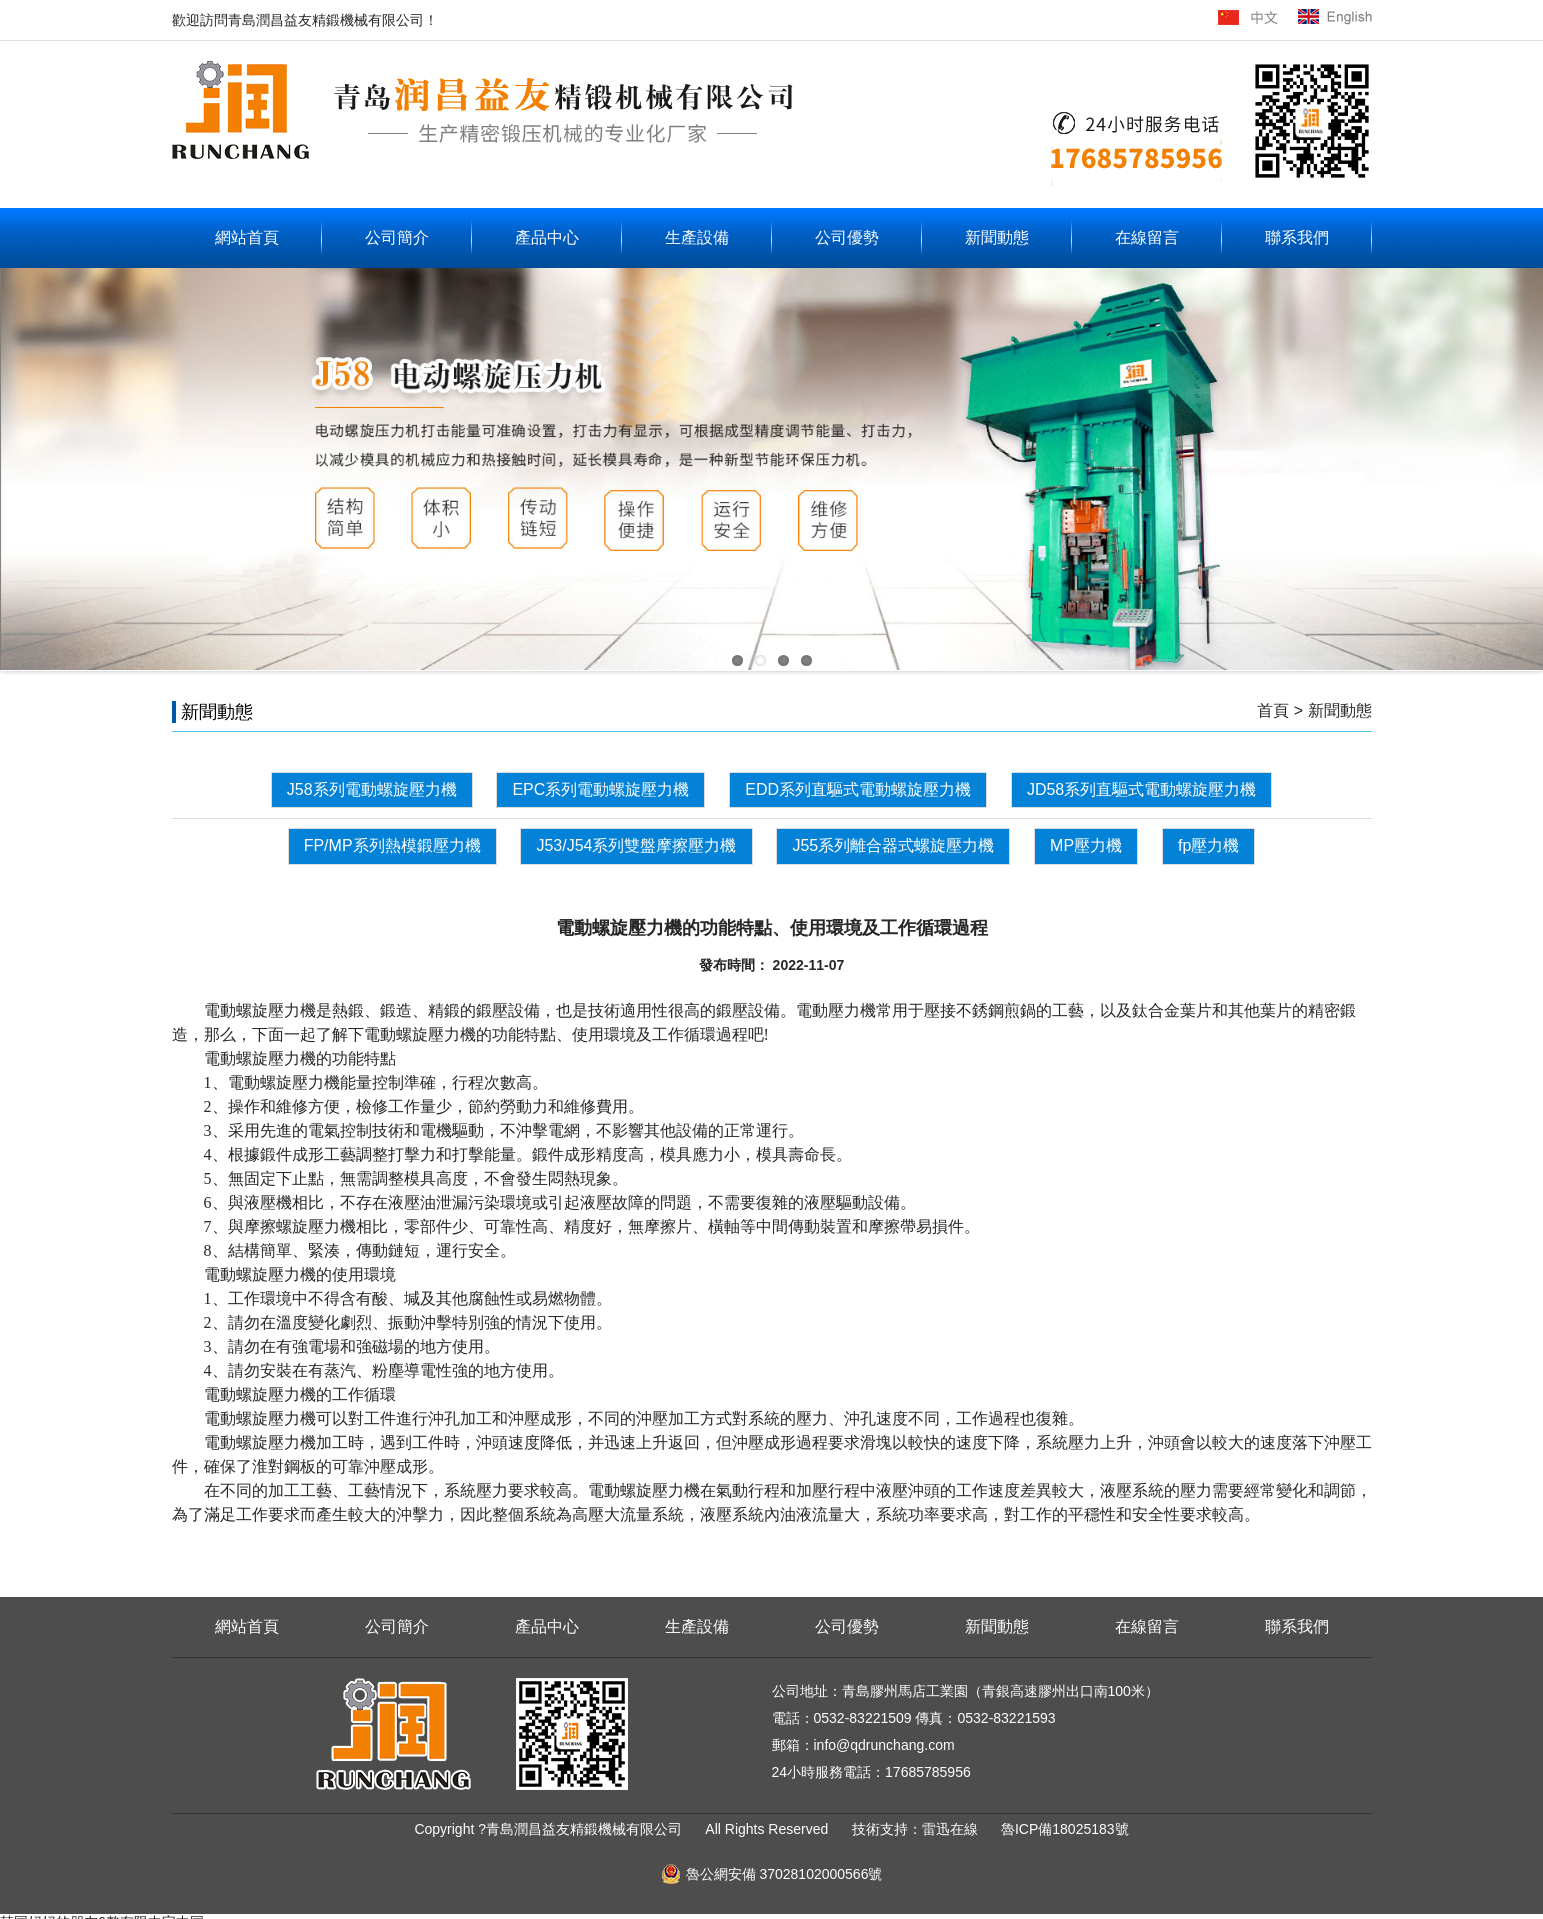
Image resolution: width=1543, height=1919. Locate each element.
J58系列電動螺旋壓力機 (372, 789)
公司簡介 (397, 237)
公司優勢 (847, 237)
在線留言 (1147, 237)
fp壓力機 (1208, 845)
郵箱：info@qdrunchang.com (863, 1745)
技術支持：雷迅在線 (917, 1829)
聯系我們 (1297, 237)
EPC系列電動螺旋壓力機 (600, 789)
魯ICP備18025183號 (1065, 1829)
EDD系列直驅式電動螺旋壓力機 (858, 789)
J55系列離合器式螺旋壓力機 (893, 845)
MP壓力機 (1086, 845)
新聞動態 (997, 237)
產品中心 (547, 237)
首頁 (1273, 710)
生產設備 (697, 237)
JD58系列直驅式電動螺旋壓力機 (1141, 789)
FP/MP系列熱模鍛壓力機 (392, 845)
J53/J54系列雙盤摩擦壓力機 (636, 845)
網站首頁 (247, 237)
